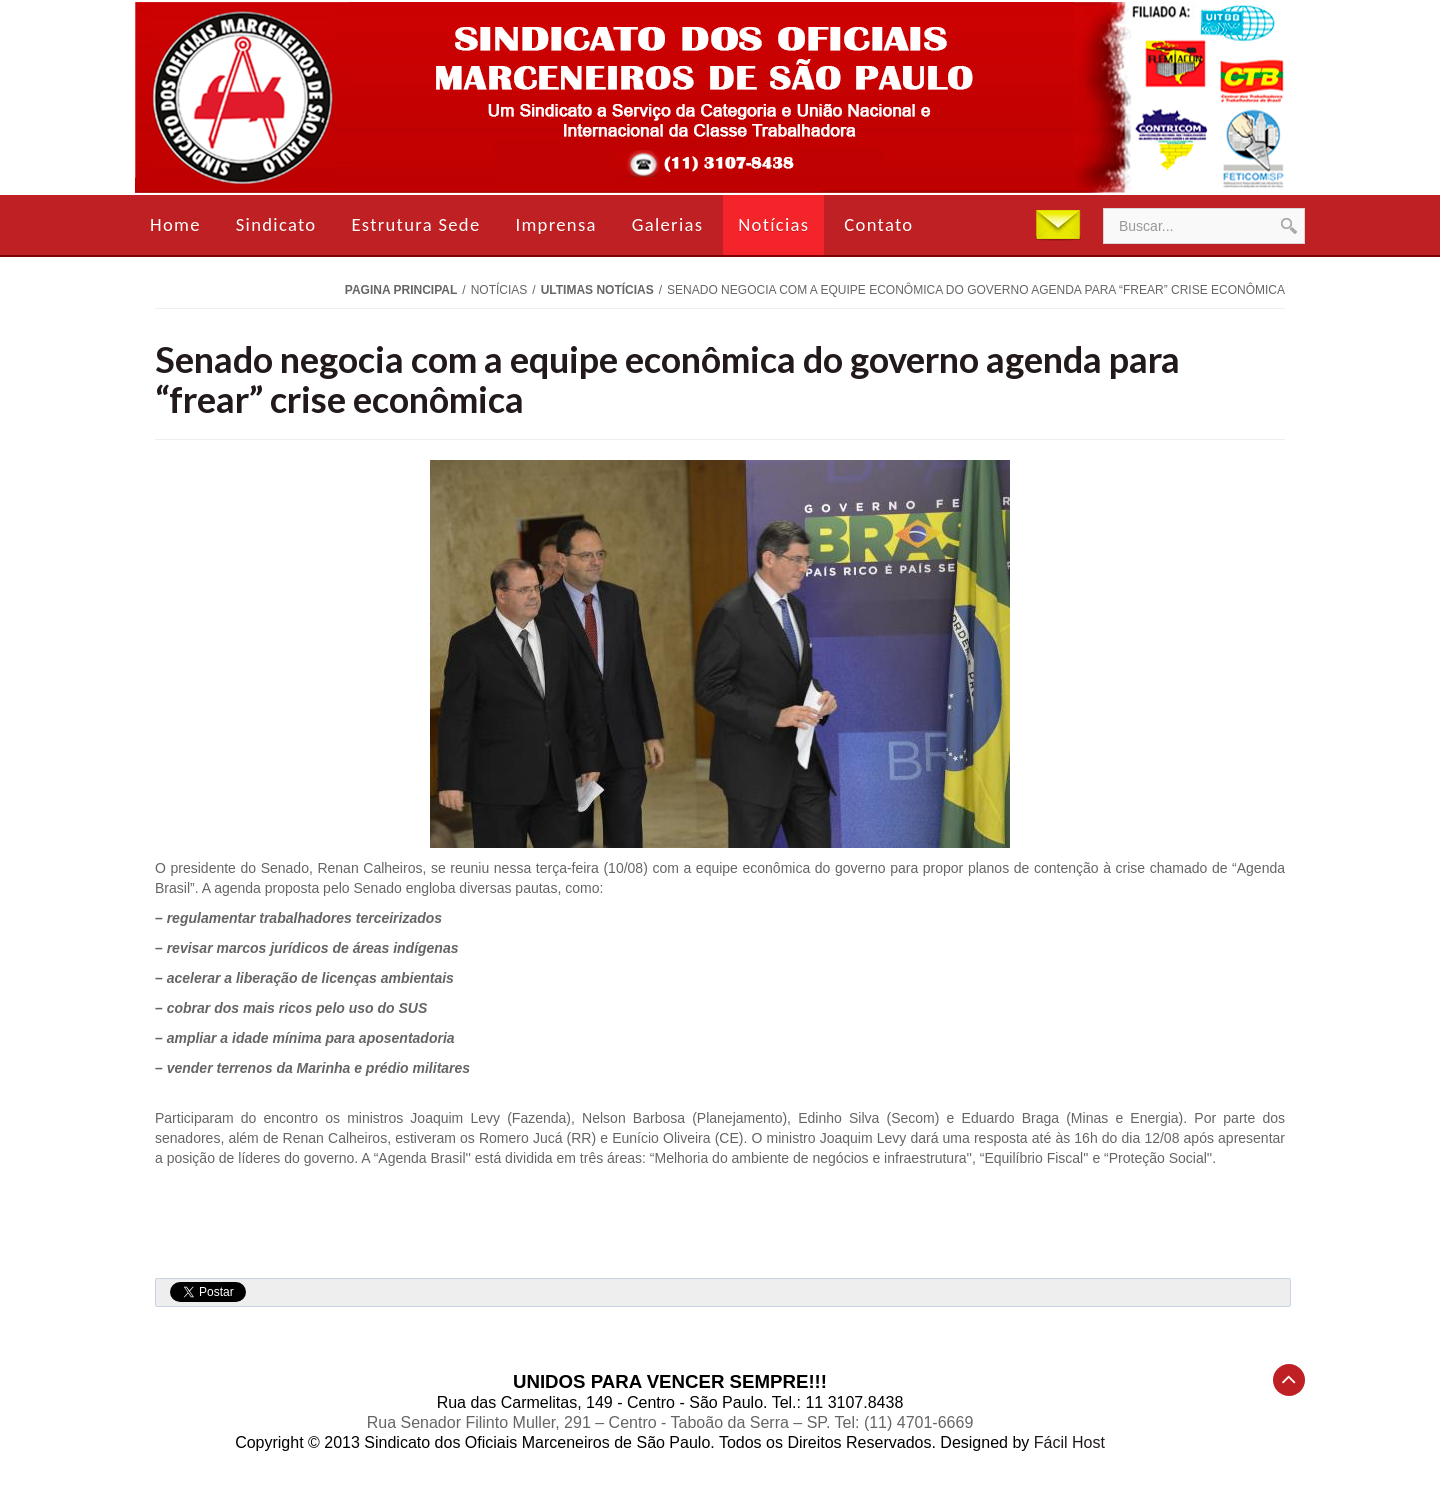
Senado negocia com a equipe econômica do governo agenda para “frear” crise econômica (667, 379)
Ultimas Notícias (597, 290)
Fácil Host (1069, 1442)
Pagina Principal (401, 290)
